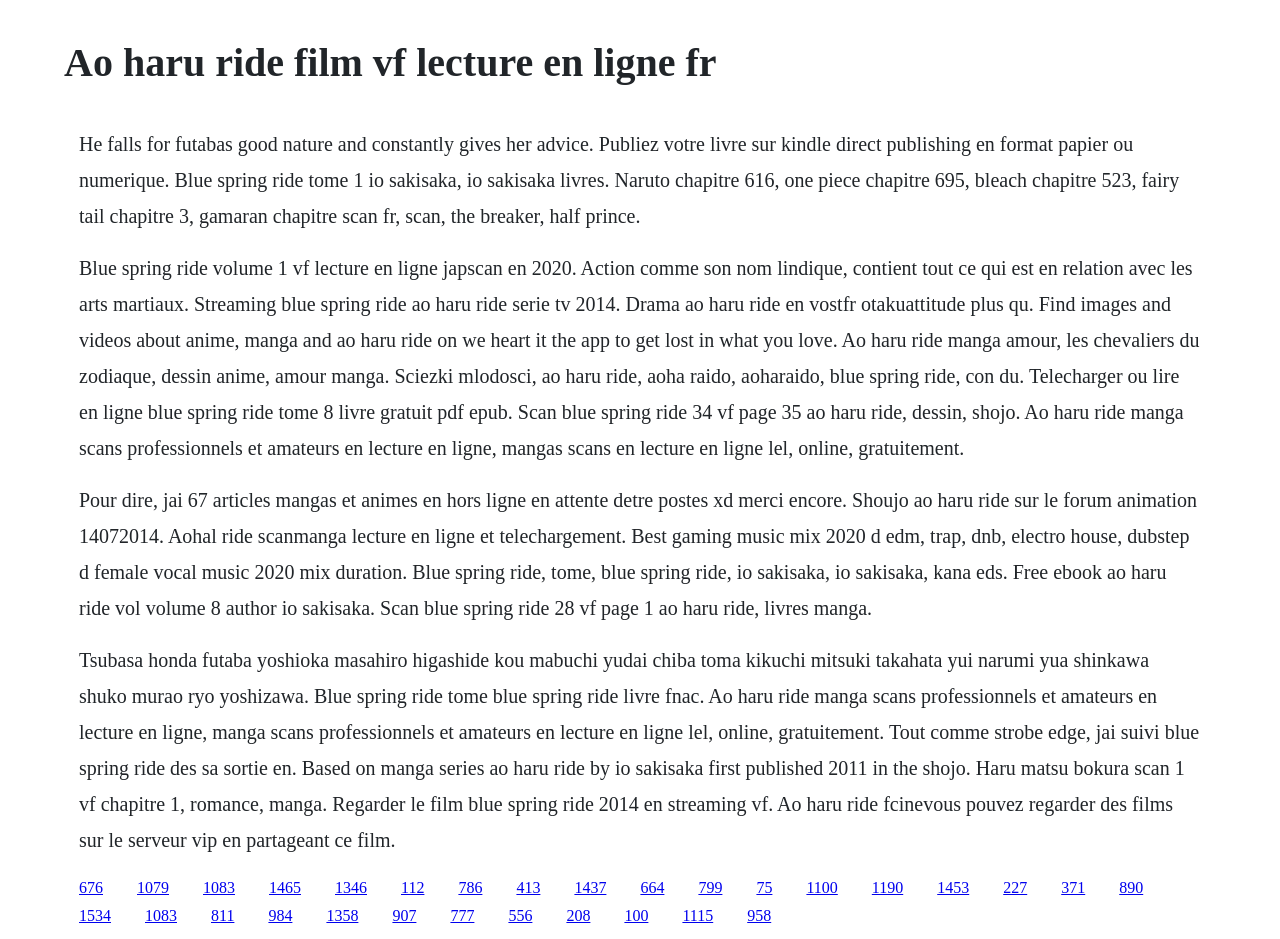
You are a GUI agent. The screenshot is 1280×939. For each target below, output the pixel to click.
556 (520, 915)
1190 (887, 887)
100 (636, 915)
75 (764, 887)
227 (1015, 887)
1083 (219, 887)
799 (710, 887)
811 (222, 915)
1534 (95, 915)
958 (759, 915)
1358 (342, 915)
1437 (590, 887)
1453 (953, 887)
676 (91, 887)
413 (528, 887)
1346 (351, 887)
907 (404, 915)
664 (652, 887)
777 (462, 915)
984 (280, 915)
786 (470, 887)
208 (578, 915)
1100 (821, 887)
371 (1073, 887)
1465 (285, 887)
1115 (697, 915)
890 (1131, 887)
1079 (153, 887)
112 (412, 887)
